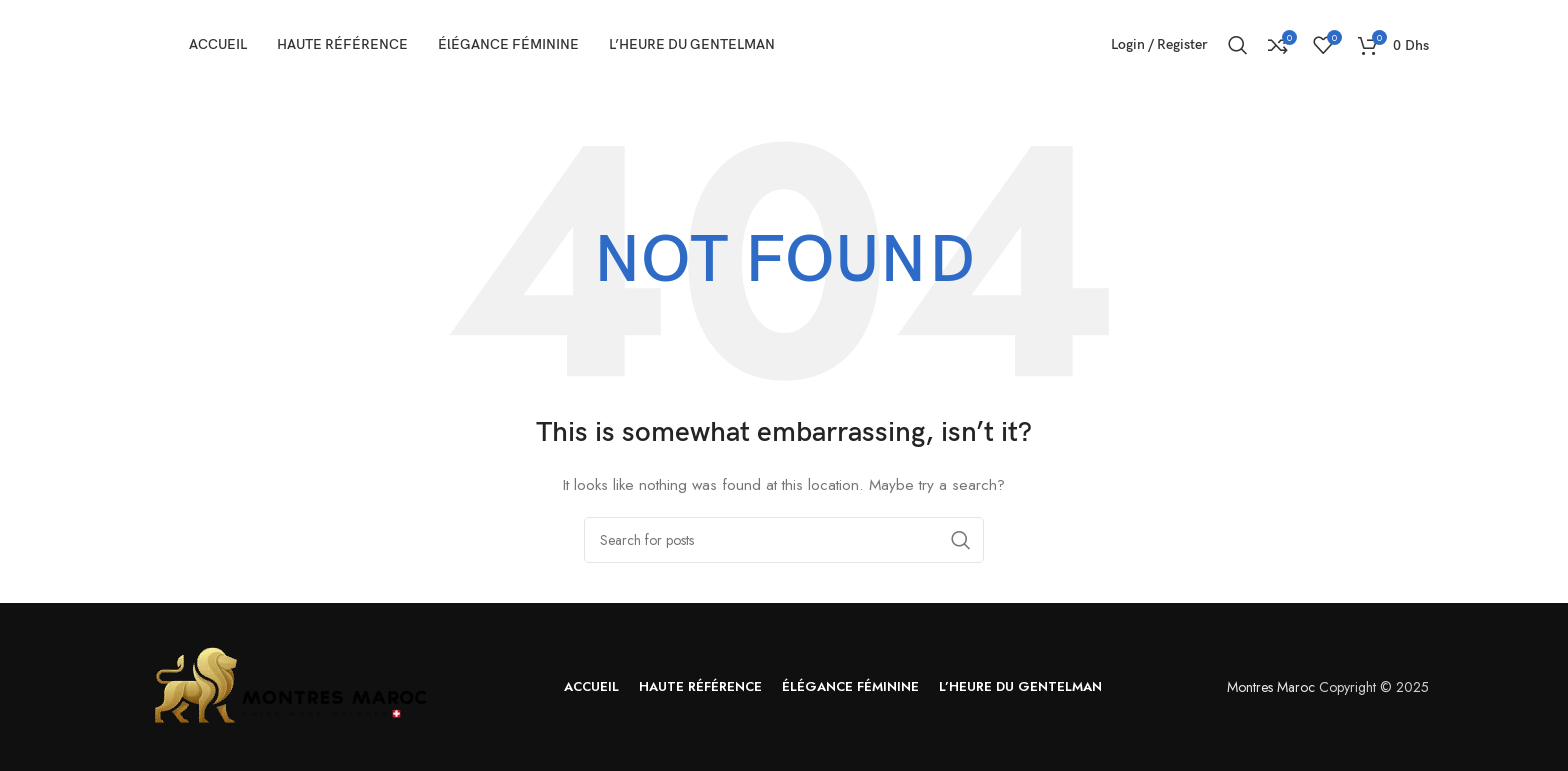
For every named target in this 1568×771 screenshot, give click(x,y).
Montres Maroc (1271, 687)
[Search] (1238, 45)
